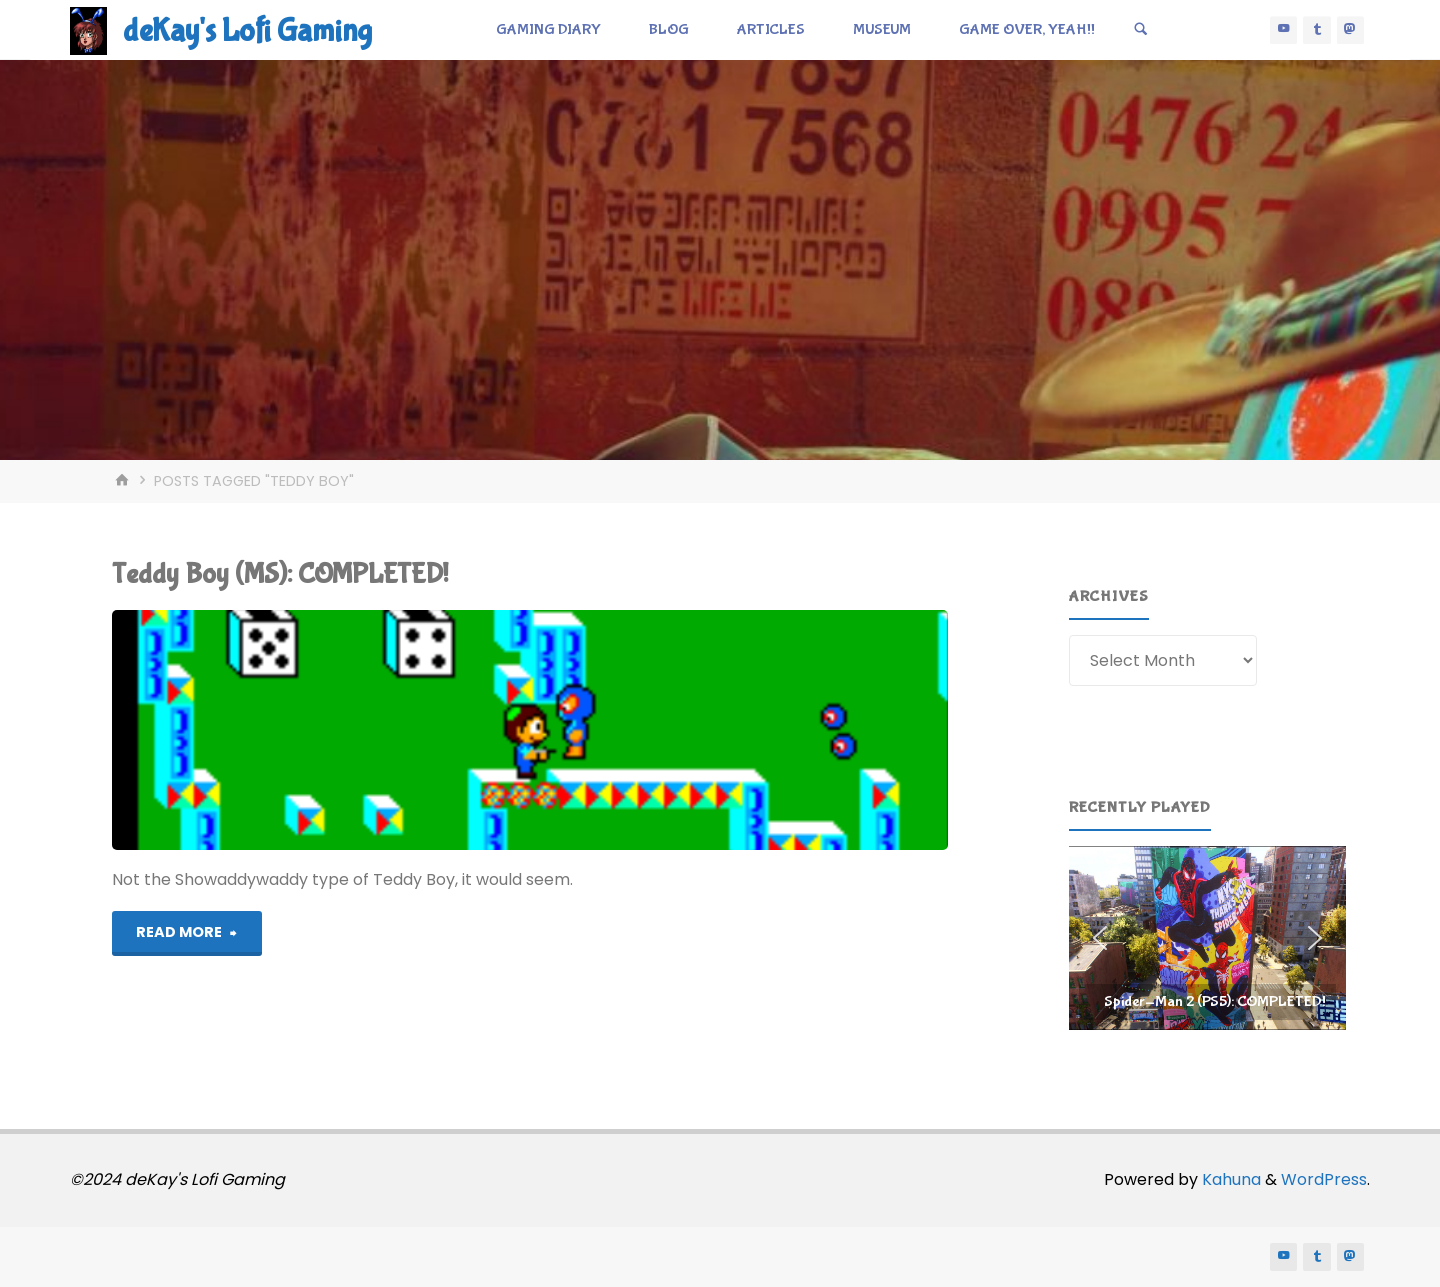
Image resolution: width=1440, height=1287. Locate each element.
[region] (1207, 938)
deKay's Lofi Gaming (247, 31)
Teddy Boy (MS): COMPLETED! (280, 574)
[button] (1207, 938)
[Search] (1141, 30)
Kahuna (1229, 1179)
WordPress (1324, 1179)
